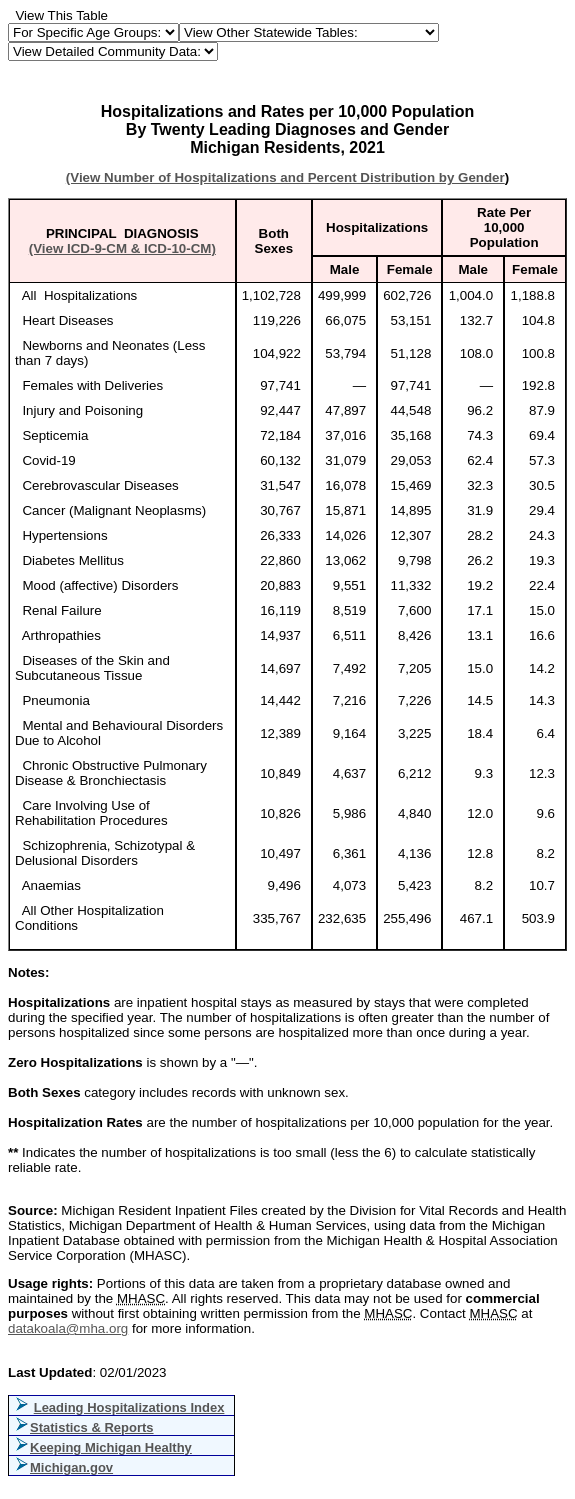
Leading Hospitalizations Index (129, 1407)
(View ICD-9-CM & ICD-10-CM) (122, 248)
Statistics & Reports (92, 1427)
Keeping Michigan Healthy (111, 1447)
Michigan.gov (71, 1467)
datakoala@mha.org (68, 1328)
